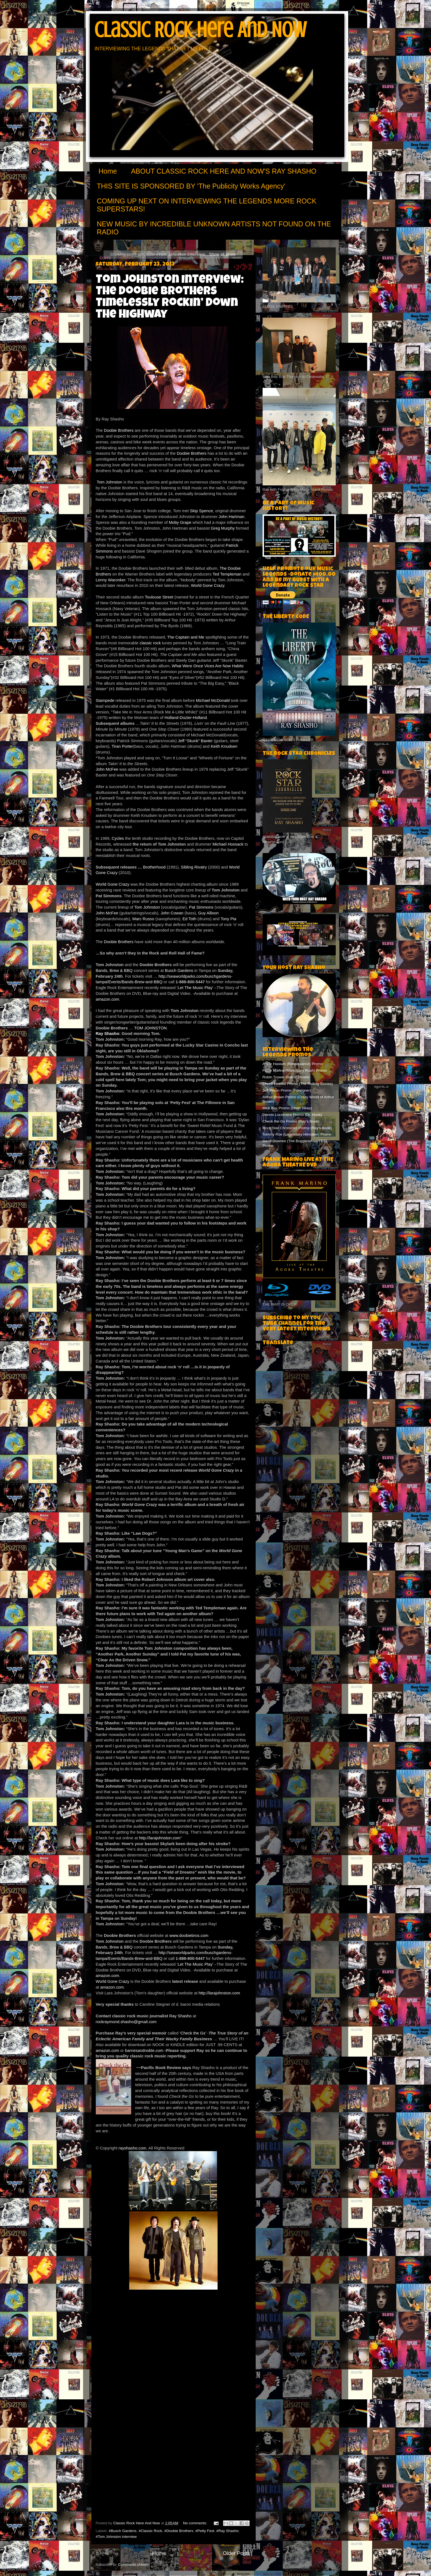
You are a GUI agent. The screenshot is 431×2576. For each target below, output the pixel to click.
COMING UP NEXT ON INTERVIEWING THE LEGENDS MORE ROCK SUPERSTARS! (206, 205)
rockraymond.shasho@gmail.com (126, 2022)
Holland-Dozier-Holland (186, 717)
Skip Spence (201, 511)
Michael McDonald (213, 700)
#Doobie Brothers (178, 2531)
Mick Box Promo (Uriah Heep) (287, 1108)
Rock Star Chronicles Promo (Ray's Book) (297, 1128)
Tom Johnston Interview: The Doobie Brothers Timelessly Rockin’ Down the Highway (170, 297)
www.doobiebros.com (189, 1935)
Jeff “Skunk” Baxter (196, 741)
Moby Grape (180, 522)
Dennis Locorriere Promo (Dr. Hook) (292, 1115)
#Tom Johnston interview (116, 2537)
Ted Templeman (227, 574)
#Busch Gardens (123, 2531)
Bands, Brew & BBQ (115, 970)
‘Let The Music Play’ (195, 987)
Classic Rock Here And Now (200, 29)
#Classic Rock (150, 2531)
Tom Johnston (110, 482)
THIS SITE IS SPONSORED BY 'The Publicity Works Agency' (191, 186)
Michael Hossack (227, 844)
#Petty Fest (204, 2531)
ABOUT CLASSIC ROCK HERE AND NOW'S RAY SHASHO (223, 171)
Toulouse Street (159, 597)
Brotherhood (154, 867)
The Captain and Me (186, 637)
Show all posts (222, 254)
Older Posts (236, 2553)
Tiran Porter (122, 746)
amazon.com (107, 999)
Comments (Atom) (133, 2564)
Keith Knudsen (224, 746)
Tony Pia (228, 919)
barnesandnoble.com (144, 2050)
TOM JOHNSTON (150, 1028)
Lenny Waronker (111, 580)
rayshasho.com (132, 2148)
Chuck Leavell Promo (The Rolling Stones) (298, 1084)
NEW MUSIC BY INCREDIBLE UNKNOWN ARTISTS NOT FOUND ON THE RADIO (214, 228)
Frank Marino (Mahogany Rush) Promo (295, 1070)
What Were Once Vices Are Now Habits (208, 666)
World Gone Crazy (207, 585)
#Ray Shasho (227, 2531)
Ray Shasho (107, 1033)
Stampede (106, 700)
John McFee (107, 769)
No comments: (195, 2523)
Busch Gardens (179, 970)
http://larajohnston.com (159, 1838)
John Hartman (231, 516)
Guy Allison (208, 913)
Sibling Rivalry (194, 867)
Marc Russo (143, 919)
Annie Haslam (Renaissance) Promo (293, 1064)
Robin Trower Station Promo (286, 1077)
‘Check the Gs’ (193, 2033)
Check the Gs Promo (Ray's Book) (291, 1121)
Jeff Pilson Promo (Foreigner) (287, 1090)
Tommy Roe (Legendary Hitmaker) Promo (297, 1134)
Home (108, 171)
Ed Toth (189, 919)
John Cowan (173, 913)
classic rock (150, 643)
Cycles (118, 838)
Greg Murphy (223, 528)
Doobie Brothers (118, 430)
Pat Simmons (201, 907)
